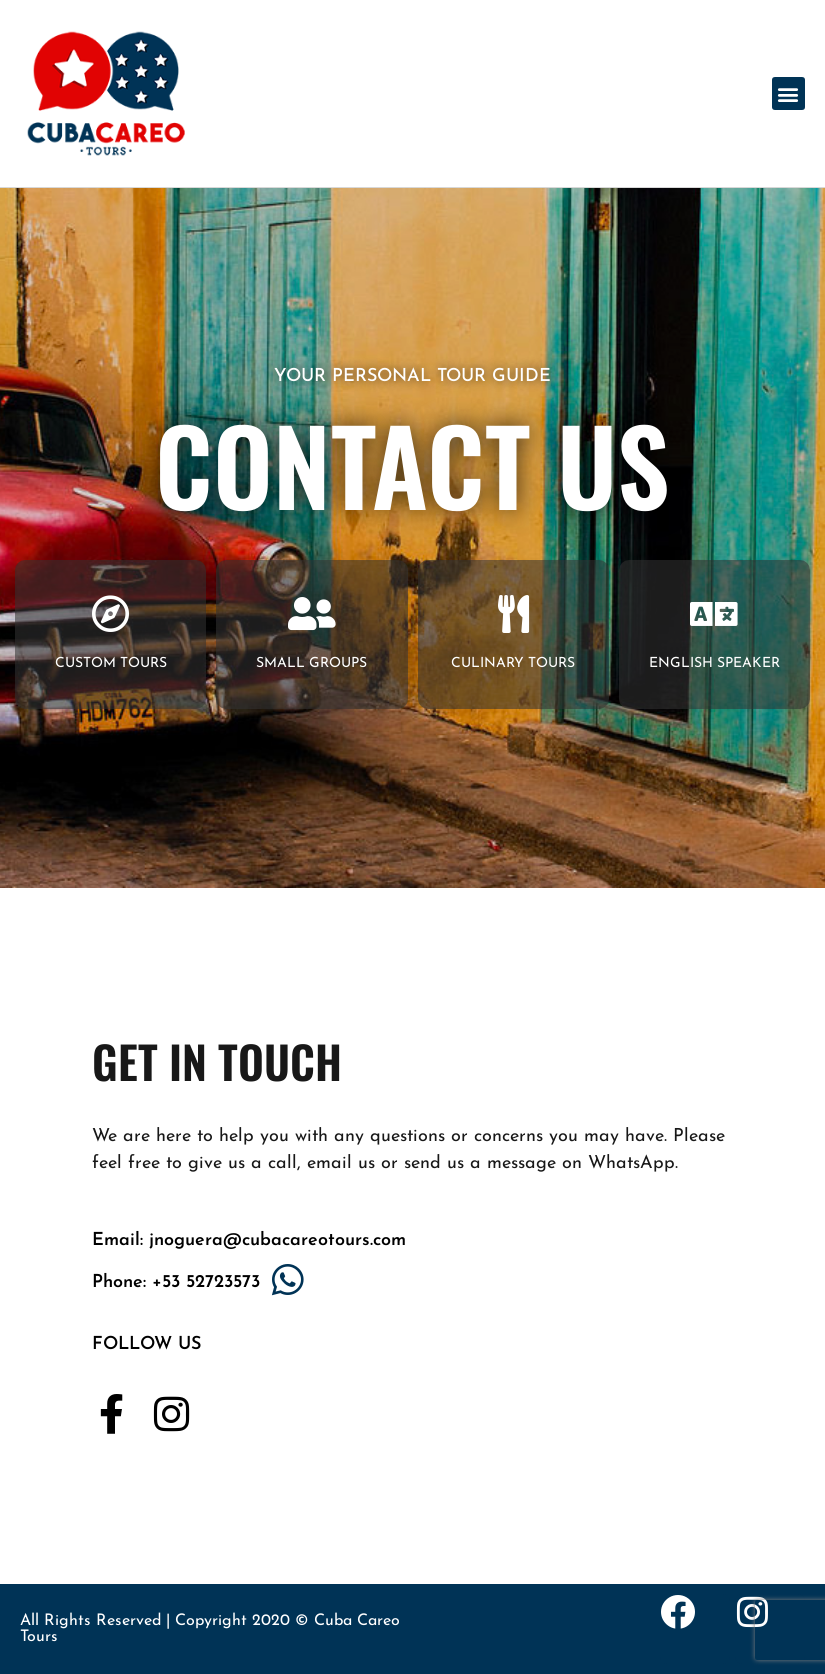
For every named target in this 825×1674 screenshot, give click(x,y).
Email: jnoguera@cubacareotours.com (249, 1240)
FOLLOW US (146, 1344)
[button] (788, 93)
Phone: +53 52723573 (176, 1282)
